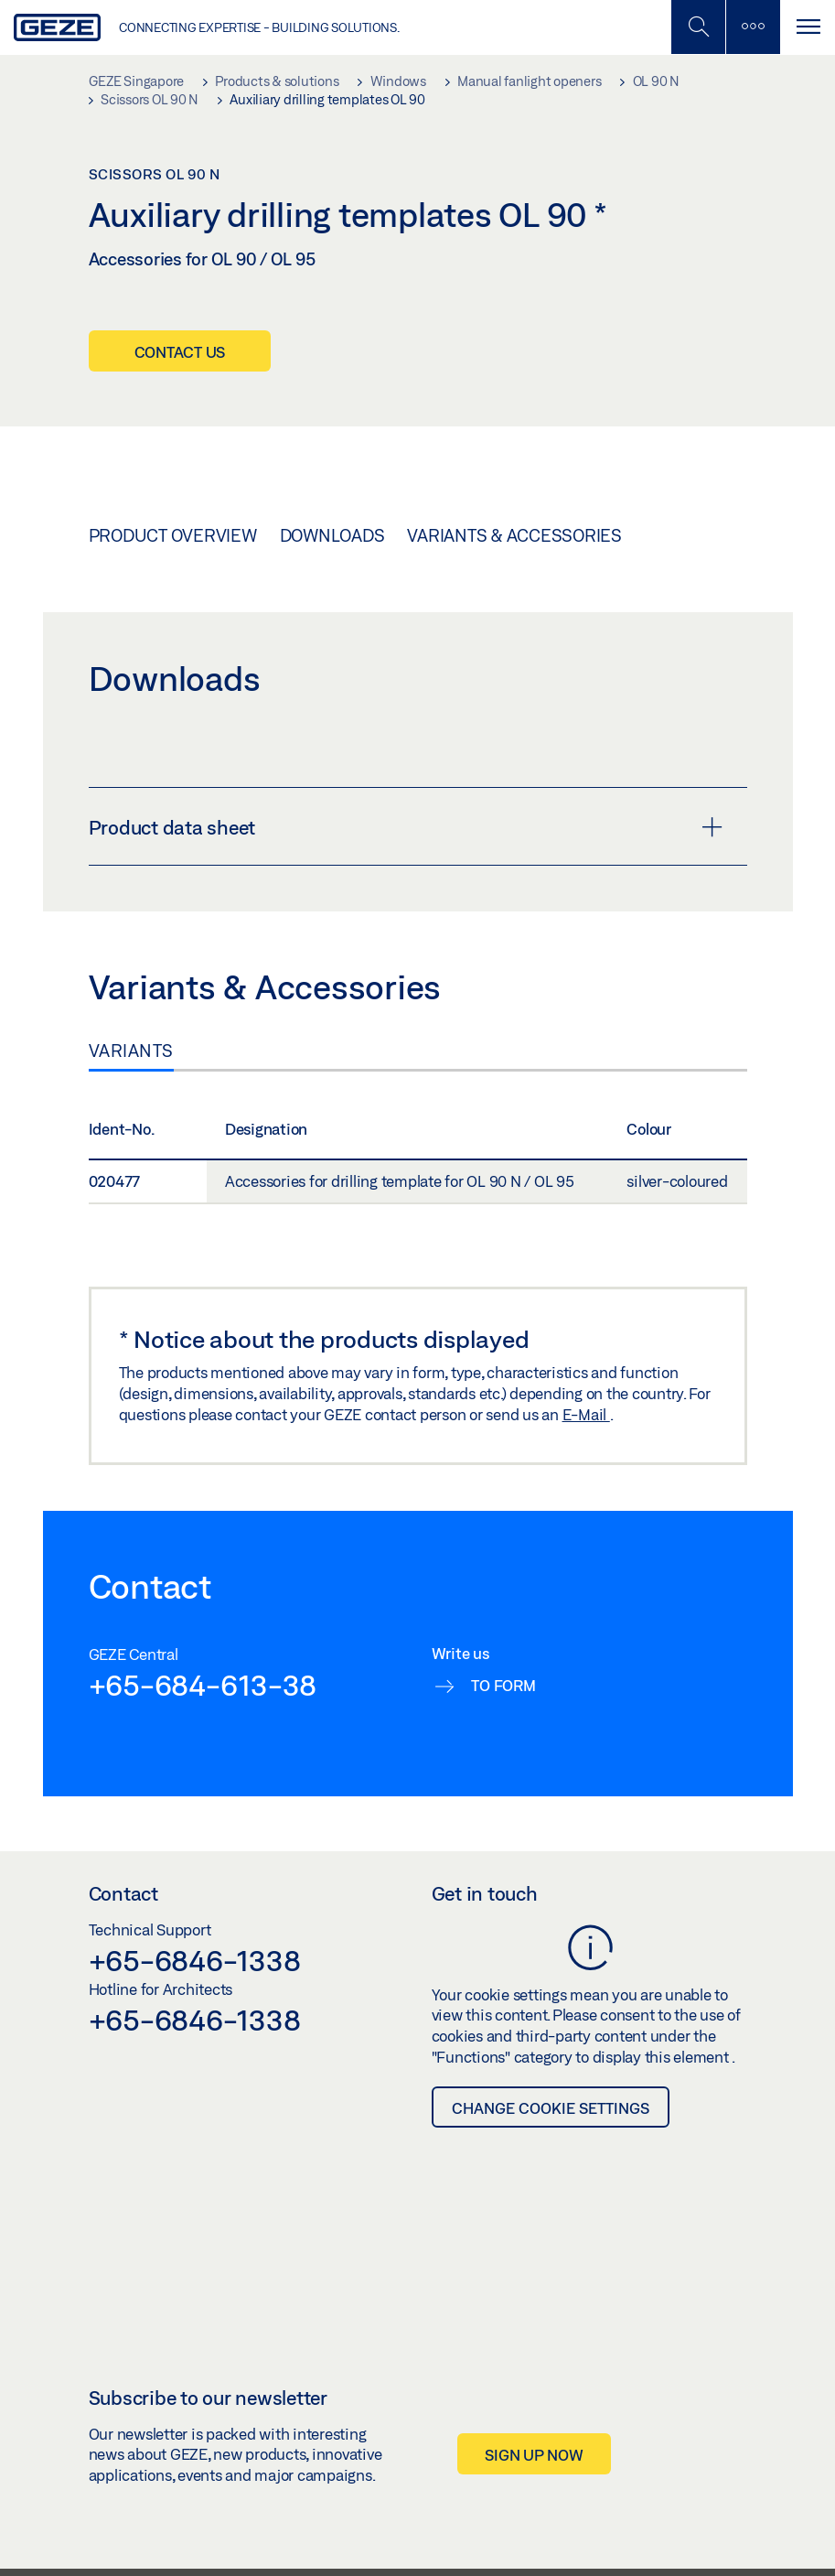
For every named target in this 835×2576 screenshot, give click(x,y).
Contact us (180, 352)
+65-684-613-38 (203, 1684)
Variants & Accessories (514, 535)
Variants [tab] (131, 1050)
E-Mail (586, 1414)
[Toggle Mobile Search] (697, 27)
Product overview (173, 535)
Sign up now (534, 2454)
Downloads (332, 535)
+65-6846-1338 (195, 1960)
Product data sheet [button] (406, 827)
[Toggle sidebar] (752, 27)
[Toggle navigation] (807, 27)
